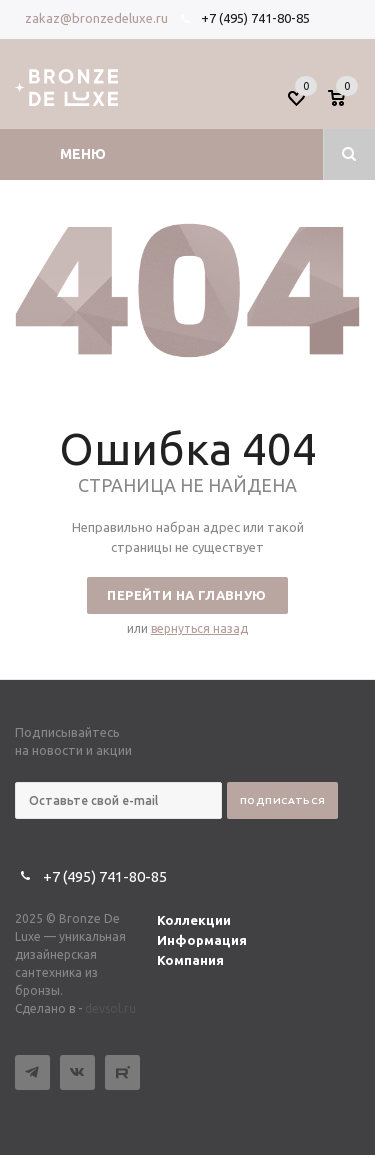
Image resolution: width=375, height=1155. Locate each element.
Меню (83, 154)
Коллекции (194, 920)
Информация (202, 940)
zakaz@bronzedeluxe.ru (96, 18)
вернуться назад (199, 628)
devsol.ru (110, 1008)
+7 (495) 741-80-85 (255, 18)
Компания (190, 960)
